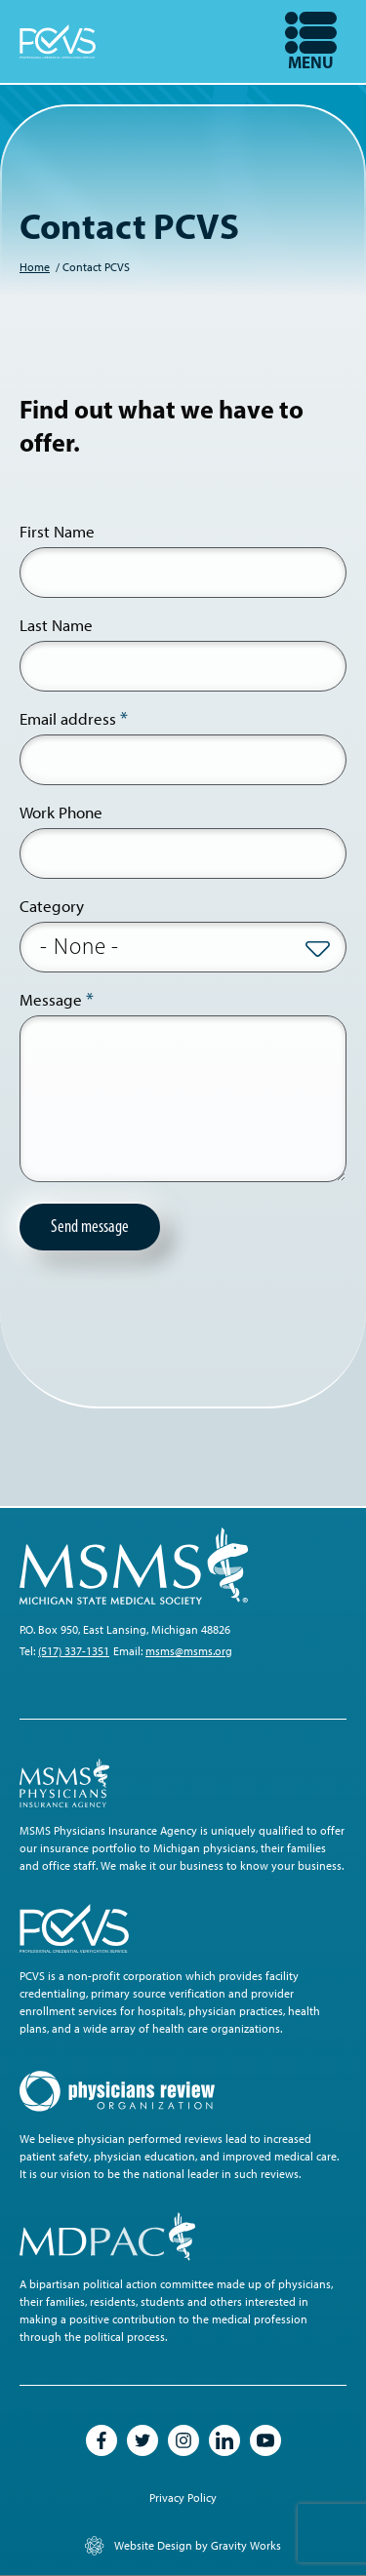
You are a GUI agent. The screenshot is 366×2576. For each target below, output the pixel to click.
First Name (57, 531)
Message (51, 1000)
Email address (68, 719)
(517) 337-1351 (73, 1651)
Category (52, 906)
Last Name (56, 625)
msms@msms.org (188, 1651)
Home (35, 267)
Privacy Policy (183, 2498)
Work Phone (61, 812)
